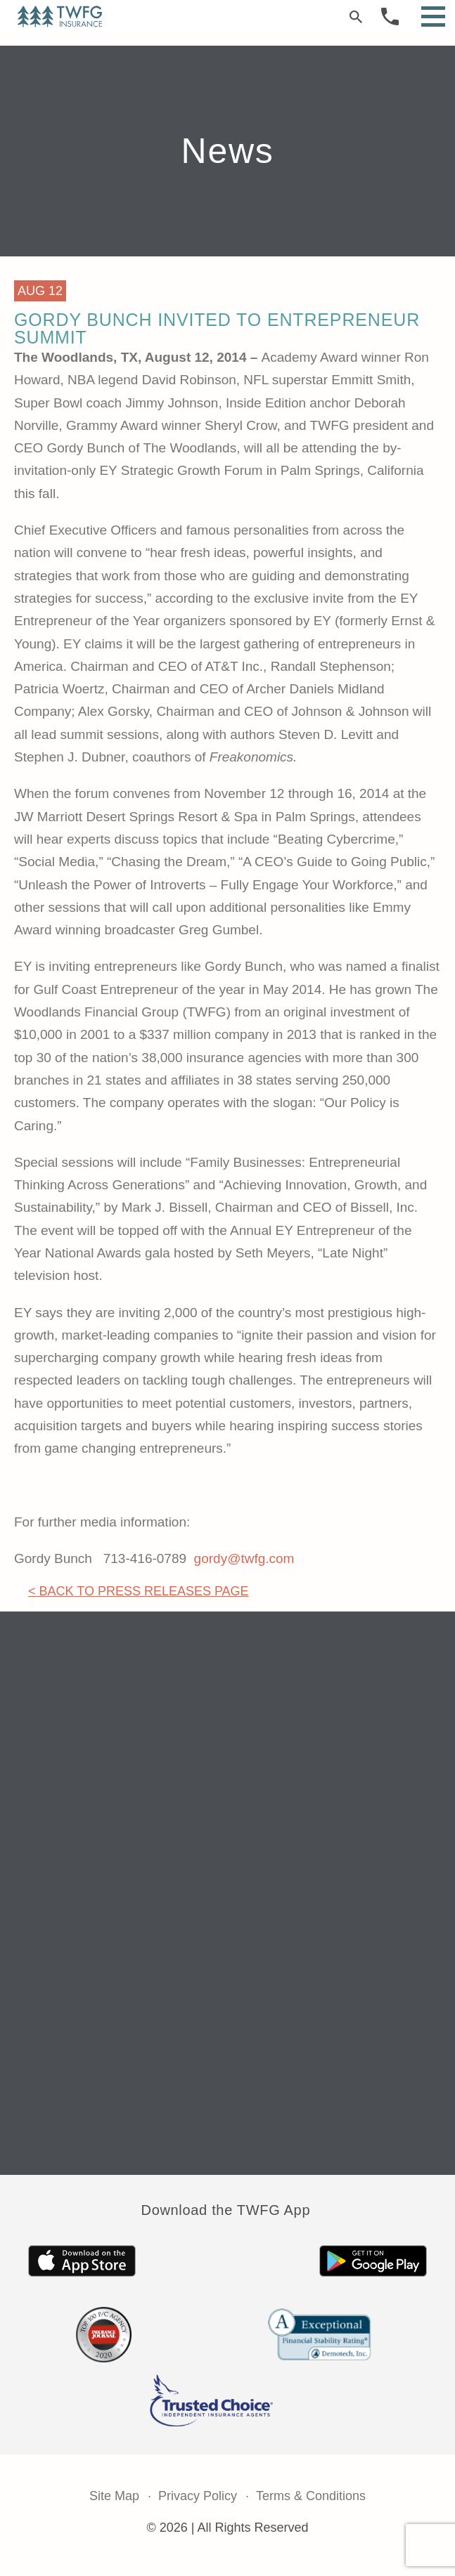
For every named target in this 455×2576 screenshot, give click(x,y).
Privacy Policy (197, 2496)
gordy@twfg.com (244, 1558)
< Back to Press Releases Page (138, 1591)
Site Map (114, 2496)
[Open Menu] (433, 16)
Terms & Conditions (311, 2496)
